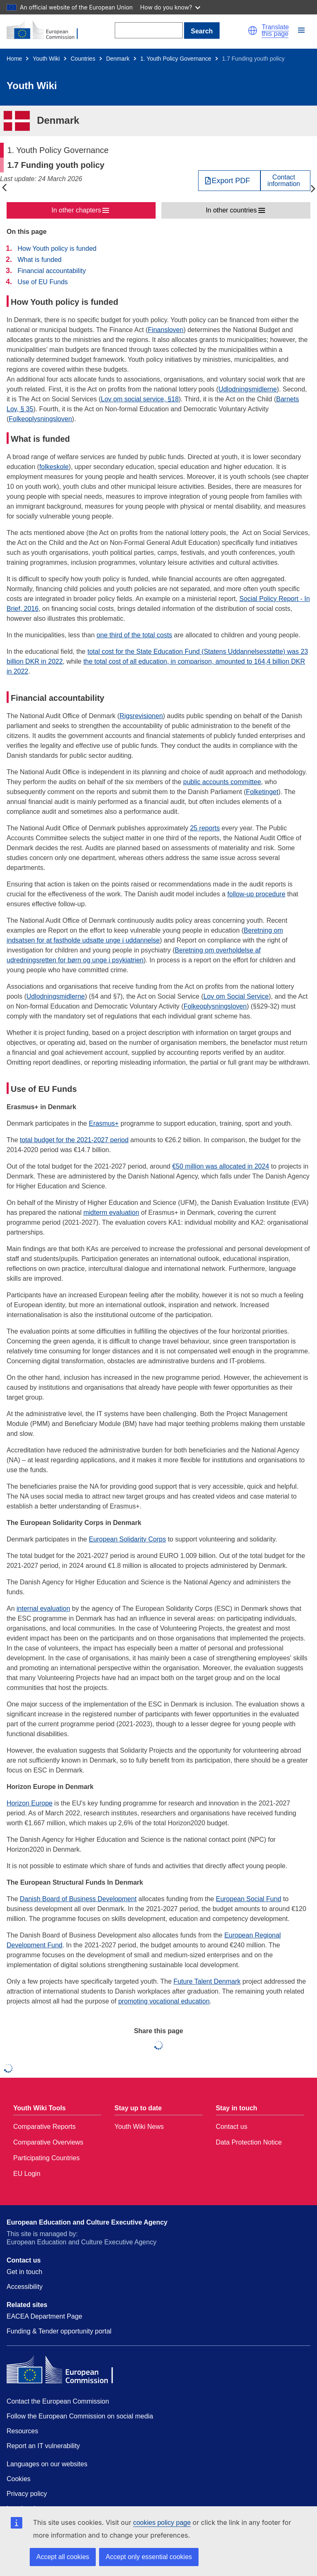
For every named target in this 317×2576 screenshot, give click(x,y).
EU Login (26, 2173)
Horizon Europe (29, 1803)
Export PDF (231, 180)
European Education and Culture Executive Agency (87, 2222)
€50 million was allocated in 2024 (220, 1166)
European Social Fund (248, 1898)
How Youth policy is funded (56, 248)
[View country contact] (285, 180)
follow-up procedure (256, 894)
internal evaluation (43, 1608)
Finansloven (165, 329)
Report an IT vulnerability (43, 2445)
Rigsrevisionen (141, 715)
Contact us (231, 2126)
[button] (253, 30)
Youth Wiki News (138, 2126)
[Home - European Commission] (47, 30)
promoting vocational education (163, 2001)
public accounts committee (222, 781)
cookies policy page (162, 2522)
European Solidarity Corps (127, 1539)
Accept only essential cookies (149, 2556)
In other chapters (76, 210)
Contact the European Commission (58, 2401)
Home (14, 58)
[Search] (149, 30)
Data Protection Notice (249, 2142)
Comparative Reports (44, 2126)
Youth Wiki (46, 58)
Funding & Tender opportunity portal (59, 2331)
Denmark (118, 58)
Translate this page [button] (275, 30)
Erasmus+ (103, 1123)
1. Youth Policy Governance (175, 58)
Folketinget (262, 791)
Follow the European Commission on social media (80, 2416)
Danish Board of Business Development (78, 1898)
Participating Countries (46, 2157)
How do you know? (170, 7)
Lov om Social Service (236, 996)
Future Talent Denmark (206, 1981)
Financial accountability (51, 270)
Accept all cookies (62, 2556)
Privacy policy (27, 2493)
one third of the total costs (134, 635)
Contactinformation (283, 180)
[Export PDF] (229, 180)
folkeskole (54, 466)
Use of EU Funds (42, 281)
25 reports (205, 828)
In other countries (231, 210)
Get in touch (24, 2271)
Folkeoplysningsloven (40, 418)
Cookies (19, 2478)
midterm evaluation (111, 1212)
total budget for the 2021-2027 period (74, 1139)
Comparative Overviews (48, 2142)
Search (202, 31)
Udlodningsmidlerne (247, 389)
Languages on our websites (47, 2464)
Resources (22, 2431)
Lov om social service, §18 (140, 399)
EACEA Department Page (44, 2316)
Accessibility (25, 2286)
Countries (83, 58)
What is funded (39, 259)
